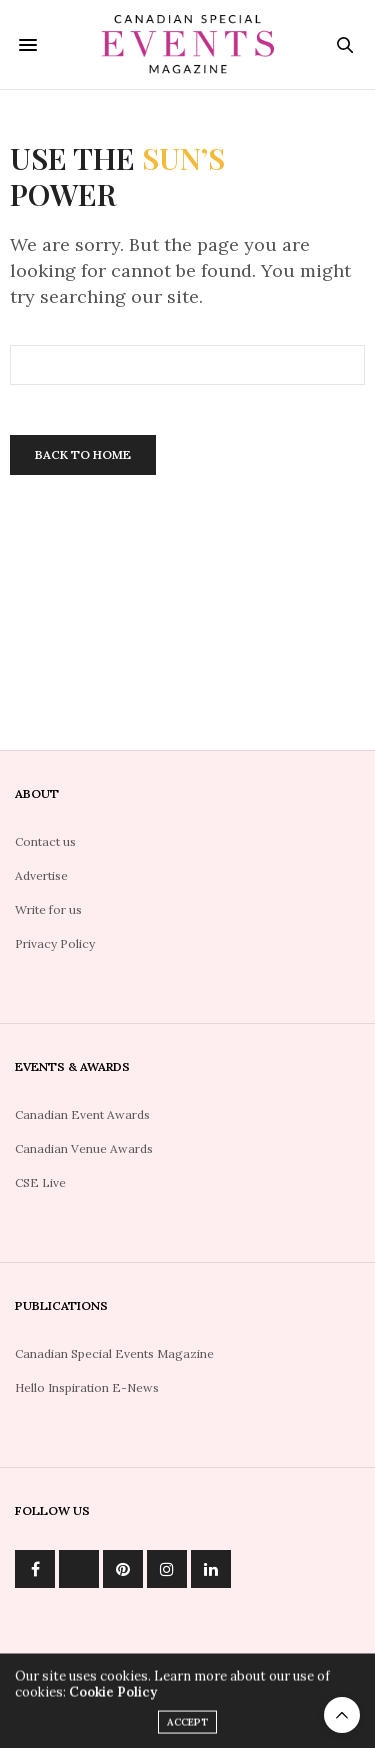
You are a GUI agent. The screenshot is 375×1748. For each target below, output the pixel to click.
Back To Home (83, 454)
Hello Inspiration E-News (87, 1387)
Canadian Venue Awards (84, 1148)
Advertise (41, 875)
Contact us (45, 841)
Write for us (48, 909)
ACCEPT (187, 1727)
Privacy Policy (55, 943)
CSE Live (40, 1182)
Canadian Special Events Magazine (114, 1353)
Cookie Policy (113, 1697)
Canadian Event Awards (82, 1114)
